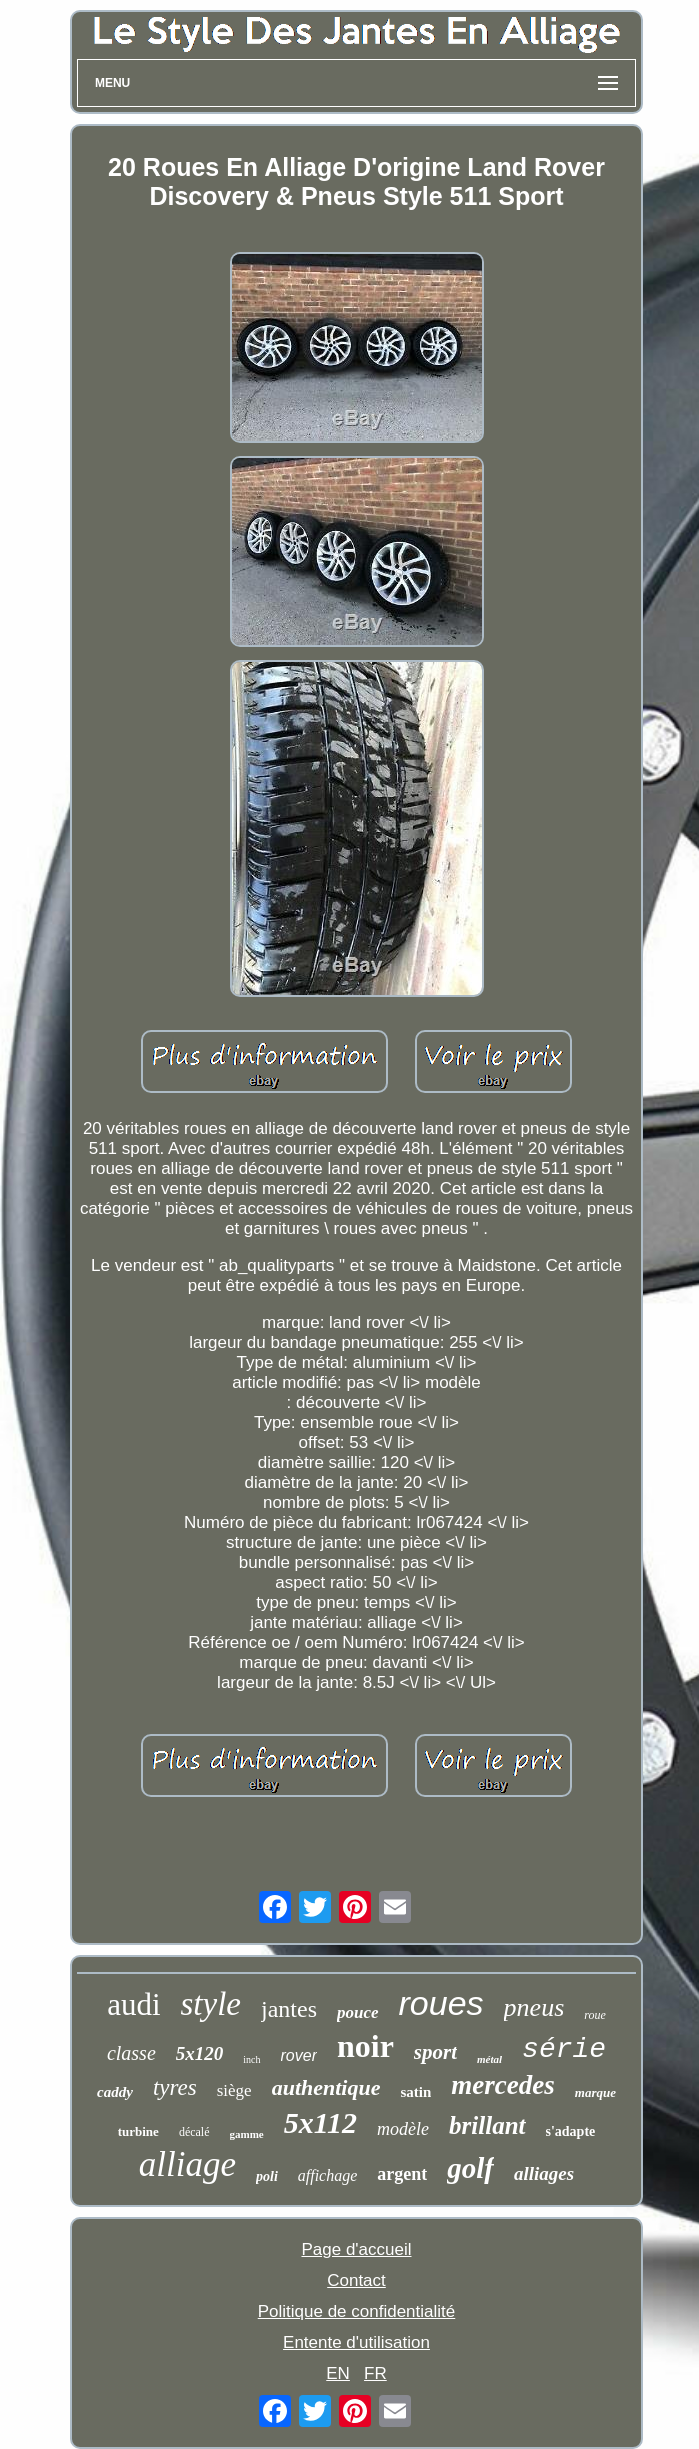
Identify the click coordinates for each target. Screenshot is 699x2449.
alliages (544, 2173)
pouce (358, 2012)
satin (415, 2092)
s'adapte (571, 2131)
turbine (138, 2131)
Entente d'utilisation (356, 2342)
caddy (115, 2092)
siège (234, 2090)
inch (251, 2059)
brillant (487, 2125)
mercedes (502, 2085)
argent (402, 2174)
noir (365, 2046)
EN (338, 2373)
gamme (247, 2134)
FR (375, 2373)
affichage (328, 2175)
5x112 (320, 2122)
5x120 (200, 2053)
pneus (534, 2007)
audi (133, 2004)
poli (267, 2176)
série (564, 2049)
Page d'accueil (356, 2249)
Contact (356, 2280)
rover (299, 2055)
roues (441, 2003)
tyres (175, 2087)
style (211, 2004)
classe (131, 2053)
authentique (326, 2087)
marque (595, 2092)
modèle (403, 2129)
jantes (289, 2009)
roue (595, 2015)
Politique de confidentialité (357, 2311)
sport (435, 2052)
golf (470, 2168)
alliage (187, 2164)
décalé (194, 2132)
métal (489, 2059)
